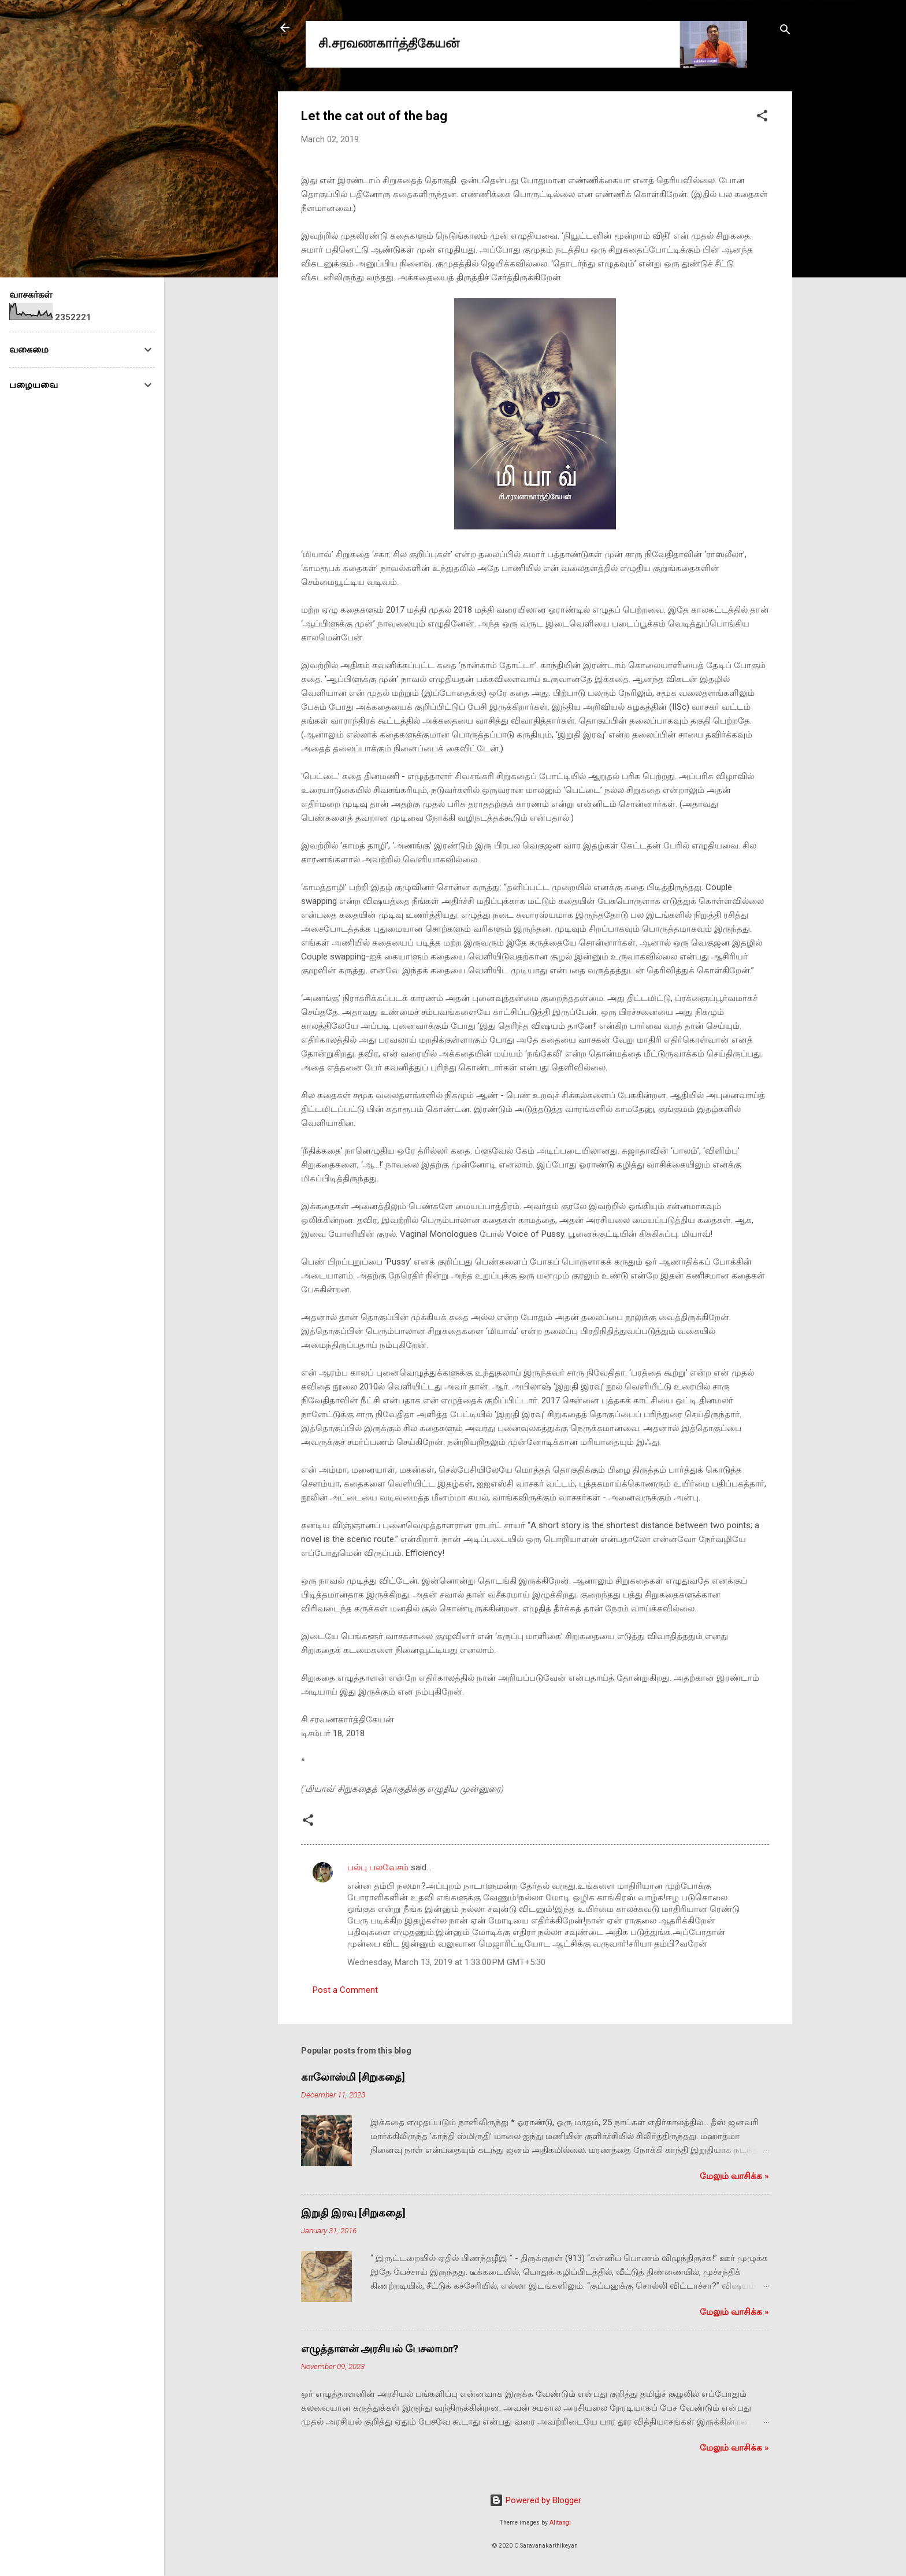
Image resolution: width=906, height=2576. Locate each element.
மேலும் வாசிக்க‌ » (734, 2176)
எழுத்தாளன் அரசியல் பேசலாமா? (379, 2349)
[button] (762, 118)
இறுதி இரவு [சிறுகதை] (353, 2213)
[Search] (785, 31)
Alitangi (560, 2522)
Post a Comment (345, 1990)
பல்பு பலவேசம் (379, 1867)
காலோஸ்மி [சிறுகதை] (353, 2077)
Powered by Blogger (535, 2500)
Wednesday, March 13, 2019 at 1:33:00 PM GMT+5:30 (446, 1962)
